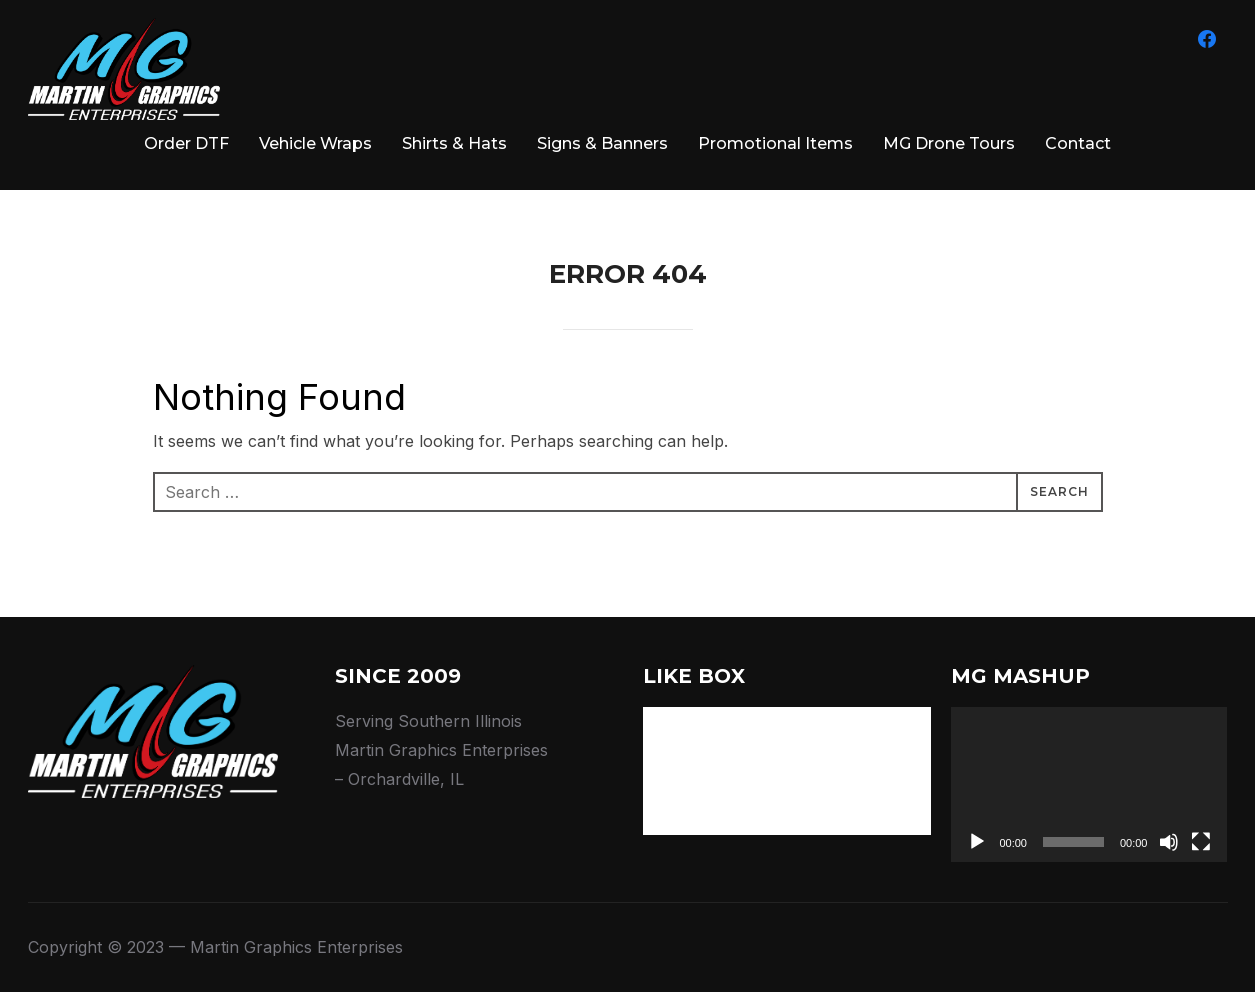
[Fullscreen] (1201, 842)
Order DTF (186, 143)
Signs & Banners (602, 143)
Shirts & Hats (454, 143)
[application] (1089, 784)
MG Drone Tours (949, 143)
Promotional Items (775, 143)
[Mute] (1169, 842)
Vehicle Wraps (315, 143)
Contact (1078, 143)
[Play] (977, 842)
